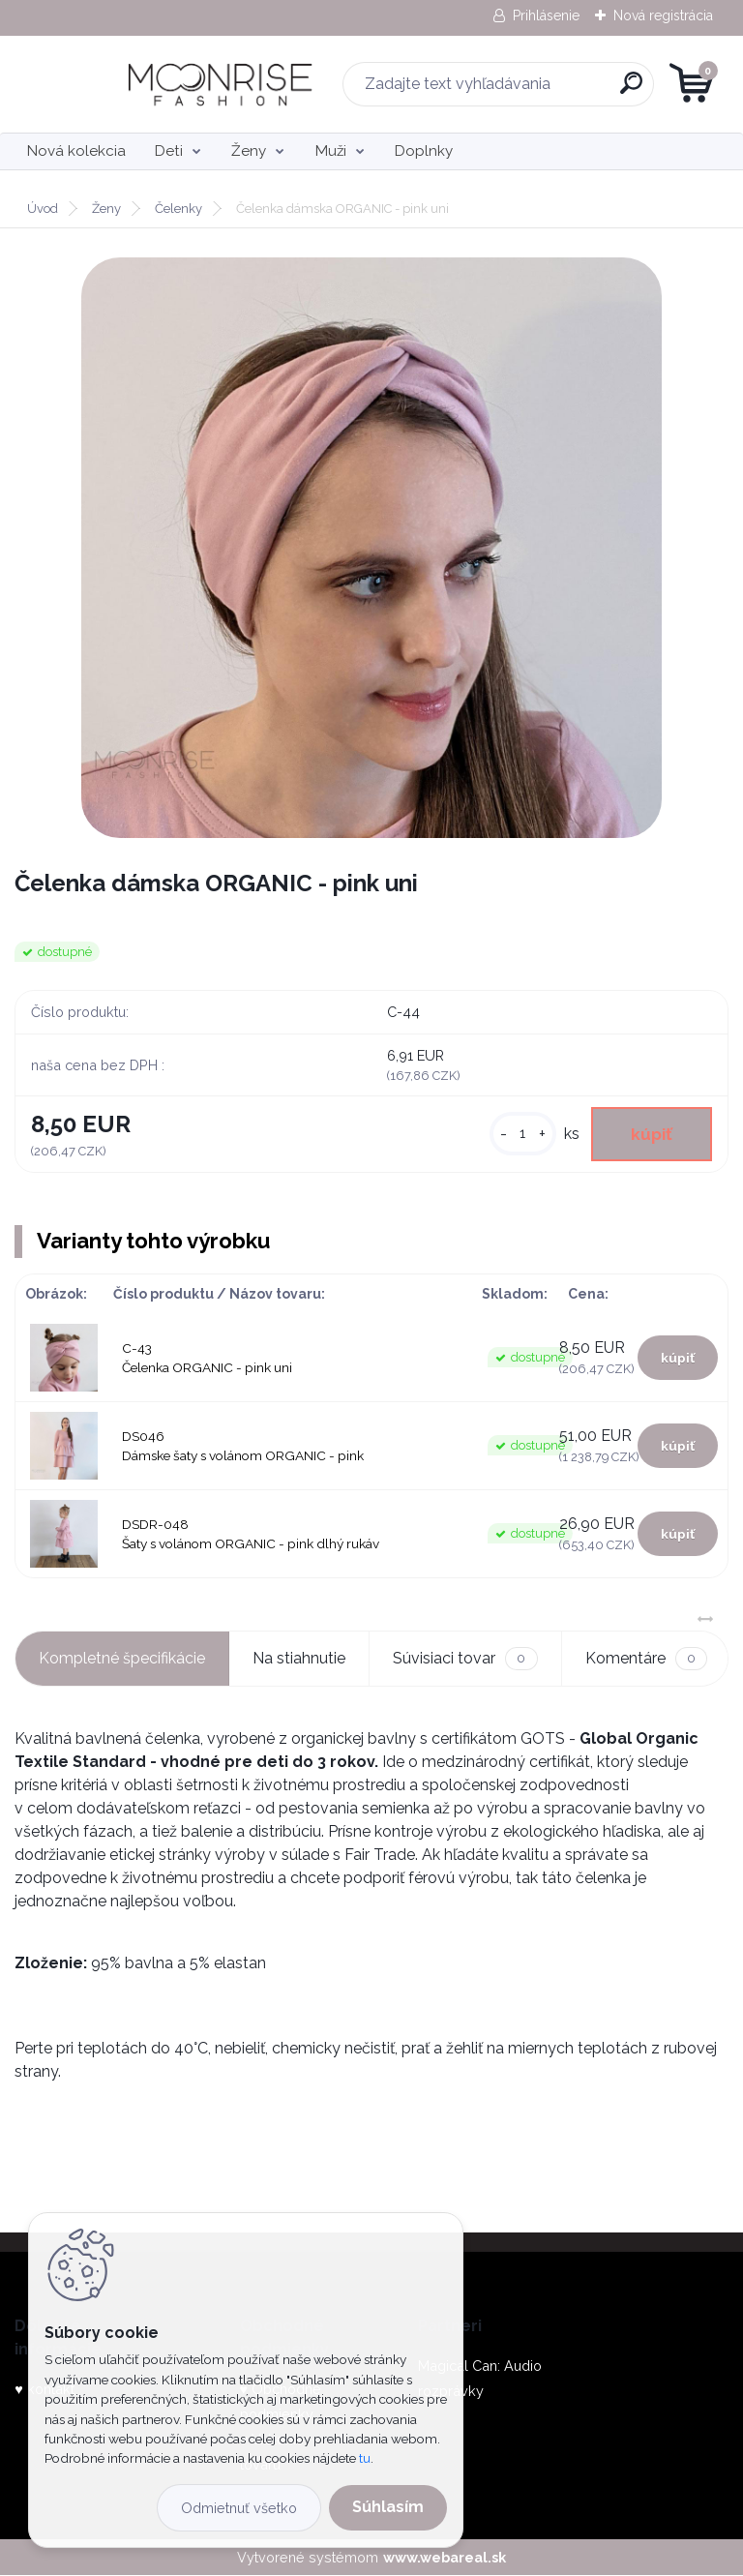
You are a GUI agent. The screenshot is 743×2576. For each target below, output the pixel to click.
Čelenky (178, 208)
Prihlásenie (546, 15)
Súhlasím (388, 2507)
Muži (330, 151)
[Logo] (133, 84)
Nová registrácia (663, 15)
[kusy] (521, 1134)
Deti (169, 151)
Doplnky (424, 151)
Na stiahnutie (299, 1658)
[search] (604, 90)
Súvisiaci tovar (465, 1659)
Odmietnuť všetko (239, 2508)
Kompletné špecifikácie (122, 1658)
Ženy (248, 151)
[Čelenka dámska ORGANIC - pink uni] (371, 547)
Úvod (42, 208)
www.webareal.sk (444, 2557)
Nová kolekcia (76, 151)
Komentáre (646, 1659)
